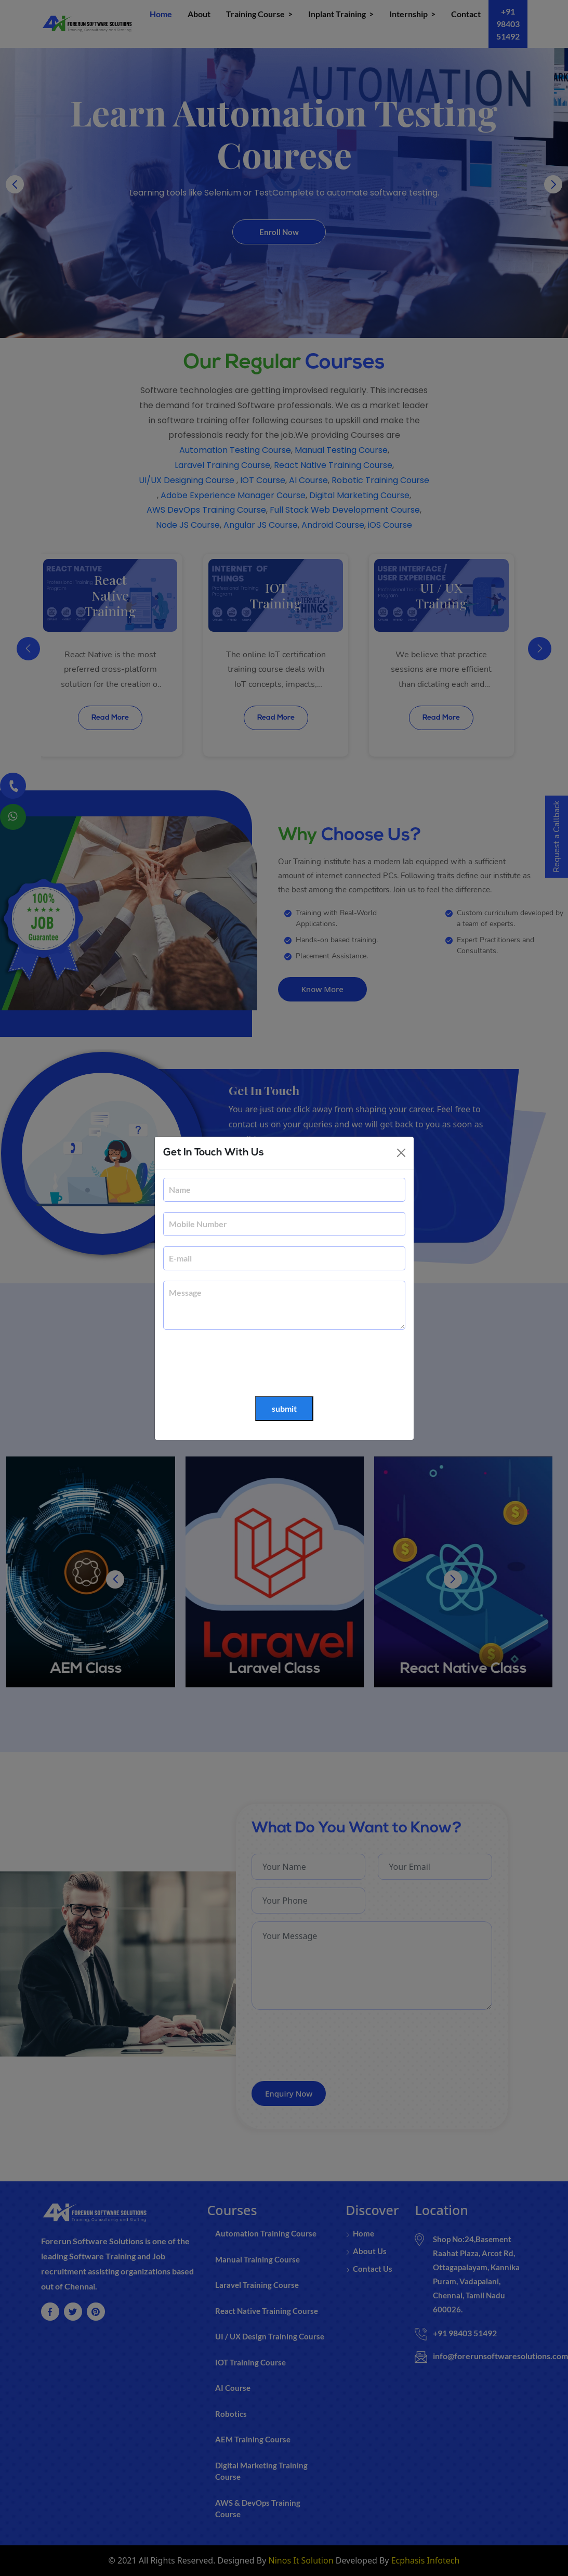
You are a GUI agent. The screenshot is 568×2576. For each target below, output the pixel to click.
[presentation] (242, 1363)
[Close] (401, 1152)
